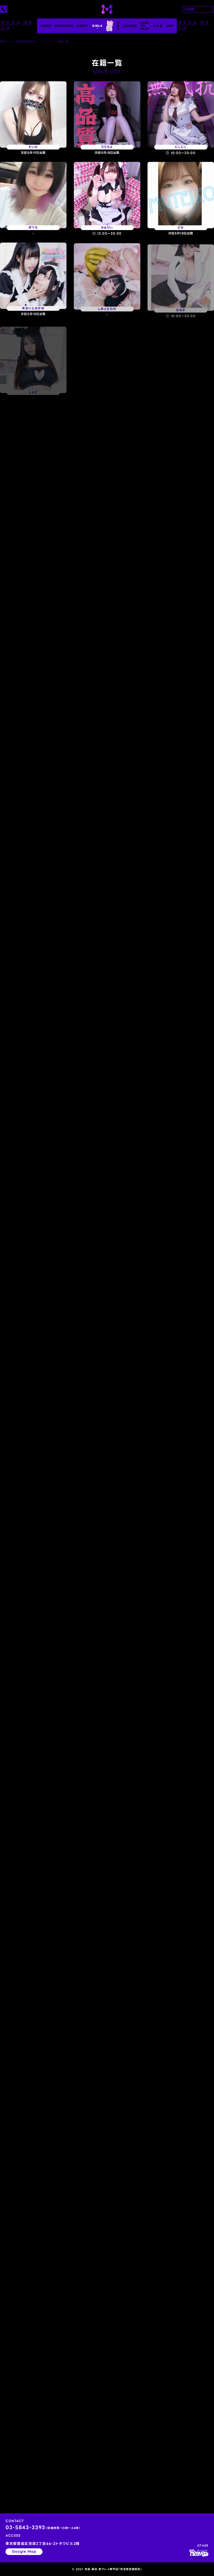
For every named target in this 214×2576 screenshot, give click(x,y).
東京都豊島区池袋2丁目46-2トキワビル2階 (43, 2543)
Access (130, 26)
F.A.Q (157, 26)
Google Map (24, 2551)
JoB (169, 26)
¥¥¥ (118, 26)
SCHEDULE (64, 26)
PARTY (82, 26)
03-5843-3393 (43, 2527)
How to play (145, 26)
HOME (46, 26)
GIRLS (97, 26)
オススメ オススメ (16, 26)
